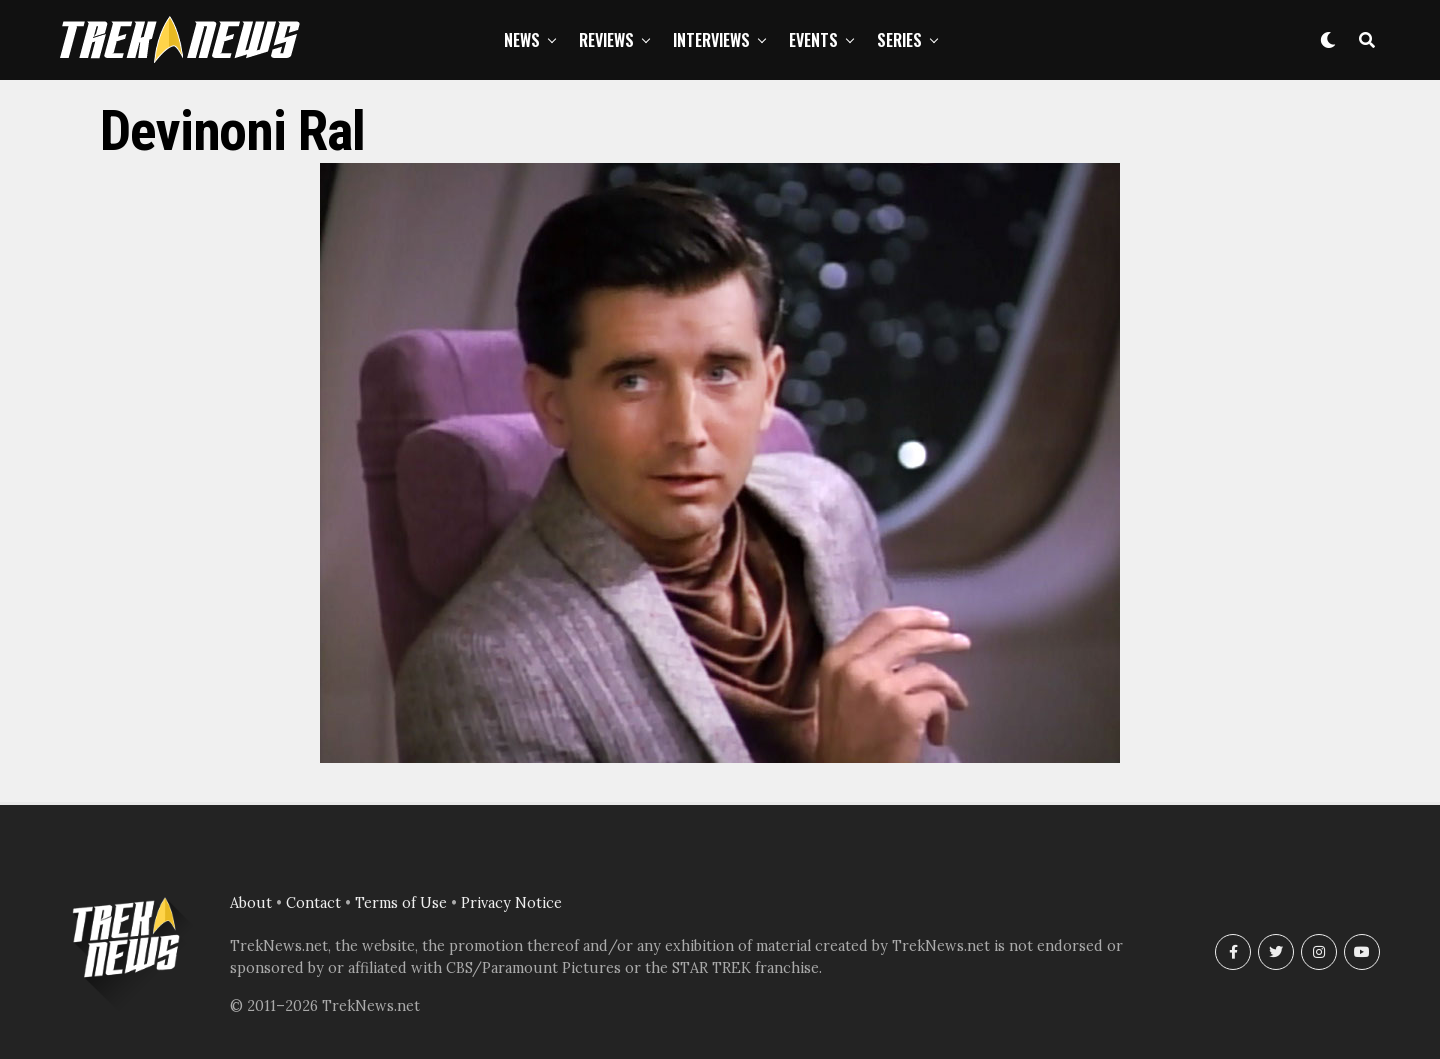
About (251, 903)
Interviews (711, 40)
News (522, 40)
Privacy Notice (511, 903)
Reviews (606, 40)
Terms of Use (401, 903)
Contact (313, 903)
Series (899, 40)
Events (813, 40)
